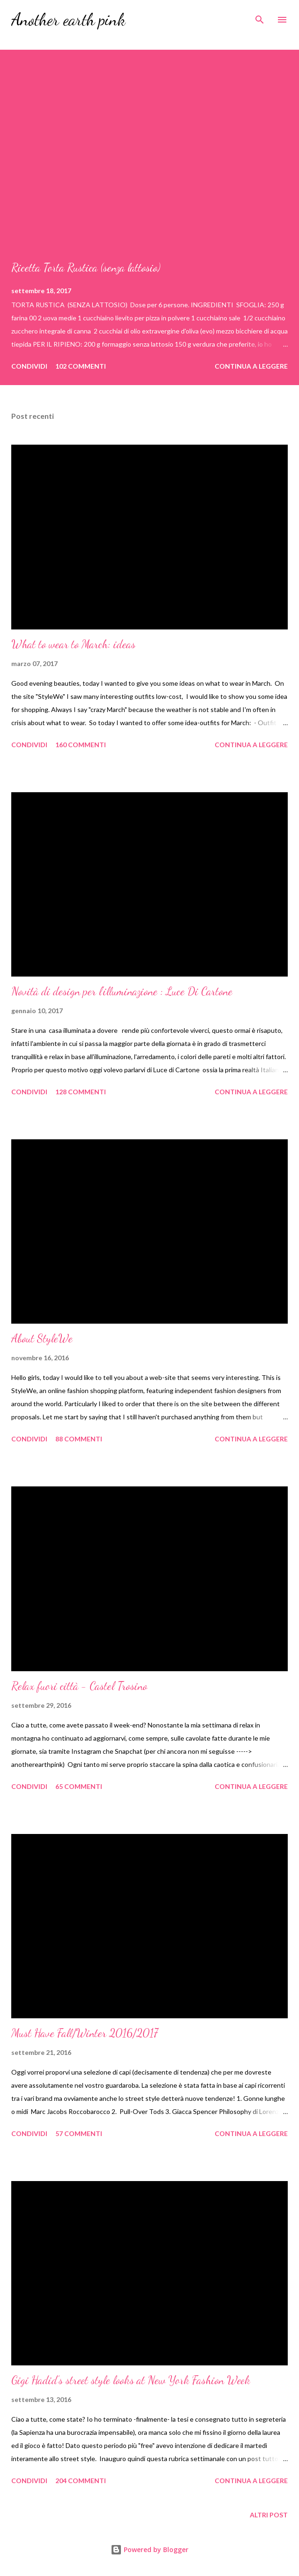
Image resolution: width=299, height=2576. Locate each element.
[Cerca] (259, 17)
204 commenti (80, 2481)
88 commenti (78, 1439)
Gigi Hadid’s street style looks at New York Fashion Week (130, 2380)
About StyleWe (42, 1338)
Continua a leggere (251, 366)
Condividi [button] (29, 366)
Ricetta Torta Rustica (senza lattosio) (85, 267)
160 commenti (80, 745)
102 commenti (80, 366)
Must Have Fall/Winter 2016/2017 (84, 2033)
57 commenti (78, 2133)
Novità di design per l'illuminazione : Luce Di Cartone (121, 991)
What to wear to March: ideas (73, 644)
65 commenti (78, 1786)
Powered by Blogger (149, 2549)
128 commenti (80, 1092)
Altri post (269, 2515)
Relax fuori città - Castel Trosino (79, 1686)
